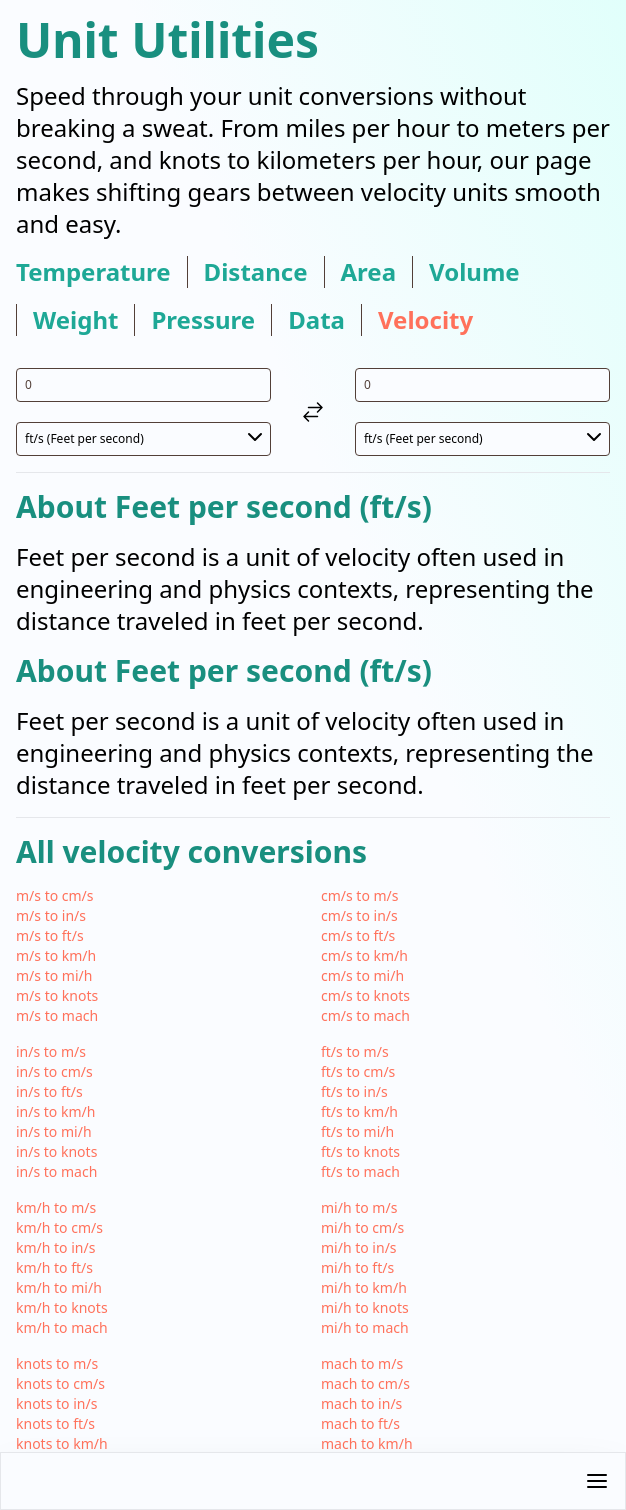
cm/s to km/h (364, 955)
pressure (203, 320)
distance (256, 272)
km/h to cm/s (59, 1227)
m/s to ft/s (50, 935)
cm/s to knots (365, 995)
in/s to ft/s (49, 1091)
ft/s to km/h (359, 1111)
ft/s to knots (360, 1151)
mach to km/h (367, 1443)
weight (75, 320)
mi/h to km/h (364, 1287)
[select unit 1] (143, 439)
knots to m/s (57, 1363)
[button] (313, 1481)
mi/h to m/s (359, 1207)
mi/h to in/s (359, 1247)
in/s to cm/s (54, 1071)
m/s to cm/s (55, 895)
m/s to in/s (51, 915)
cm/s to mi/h (362, 975)
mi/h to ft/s (357, 1267)
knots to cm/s (60, 1383)
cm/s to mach (365, 1015)
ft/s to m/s (355, 1051)
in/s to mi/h (54, 1131)
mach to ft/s (360, 1423)
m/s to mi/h (54, 975)
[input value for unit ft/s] (143, 385)
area (369, 272)
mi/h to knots (365, 1307)
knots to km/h (62, 1443)
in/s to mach (56, 1171)
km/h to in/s (55, 1247)
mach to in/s (361, 1403)
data (316, 320)
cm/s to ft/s (358, 935)
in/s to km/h (55, 1111)
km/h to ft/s (54, 1267)
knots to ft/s (55, 1423)
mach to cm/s (365, 1383)
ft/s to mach (360, 1171)
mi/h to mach (365, 1327)
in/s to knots (56, 1151)
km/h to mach (62, 1327)
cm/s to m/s (360, 895)
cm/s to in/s (359, 915)
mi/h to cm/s (362, 1227)
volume (474, 272)
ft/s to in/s (354, 1091)
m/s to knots (57, 995)
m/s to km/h (56, 955)
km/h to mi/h (59, 1287)
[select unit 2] (482, 439)
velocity (425, 320)
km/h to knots (62, 1307)
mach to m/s (362, 1363)
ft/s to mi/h (357, 1131)
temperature (93, 272)
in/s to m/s (51, 1051)
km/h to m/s (56, 1207)
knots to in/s (56, 1403)
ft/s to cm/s (358, 1071)
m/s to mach (57, 1015)
